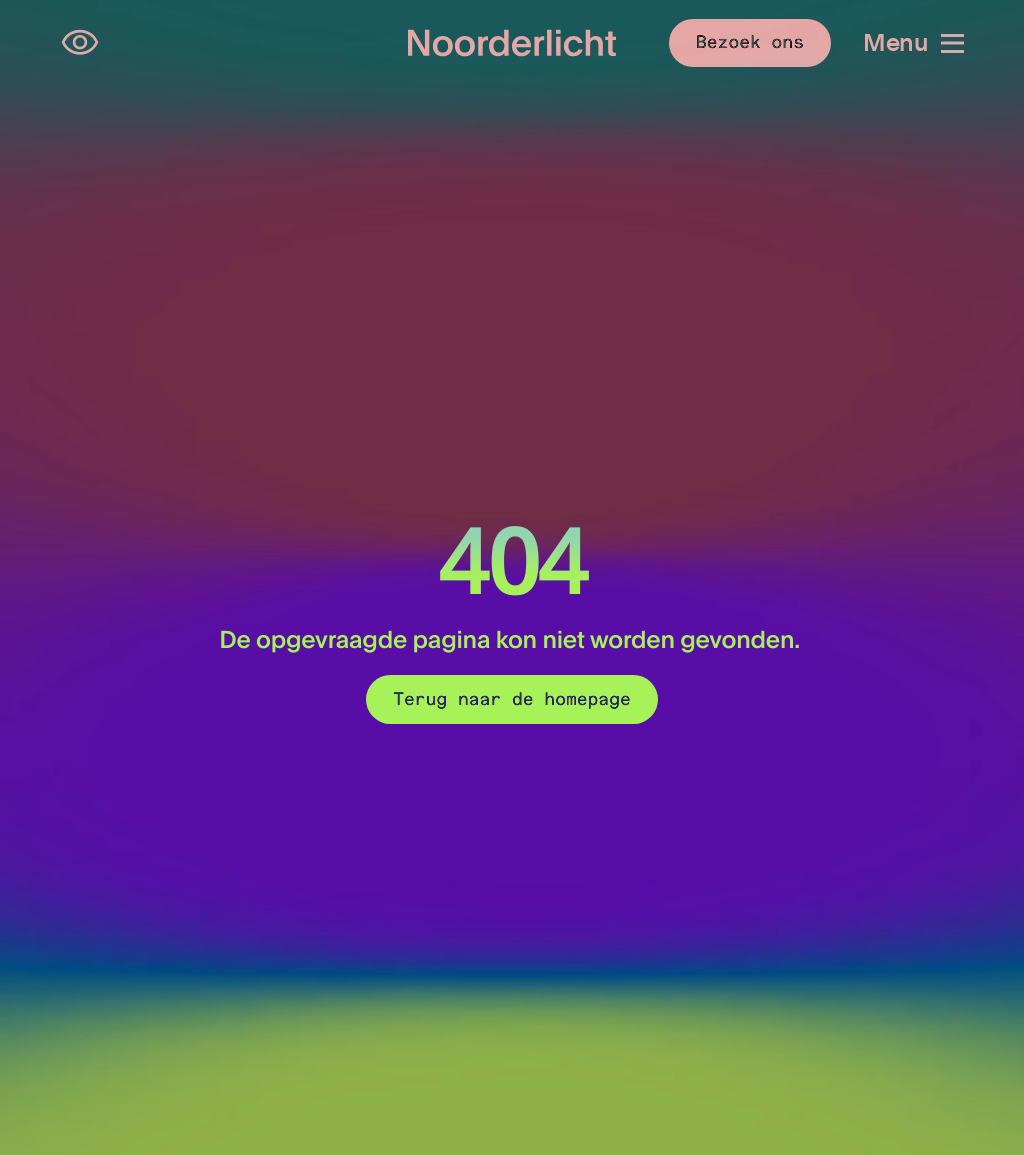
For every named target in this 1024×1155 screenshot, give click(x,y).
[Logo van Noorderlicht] (512, 43)
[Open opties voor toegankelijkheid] (80, 43)
